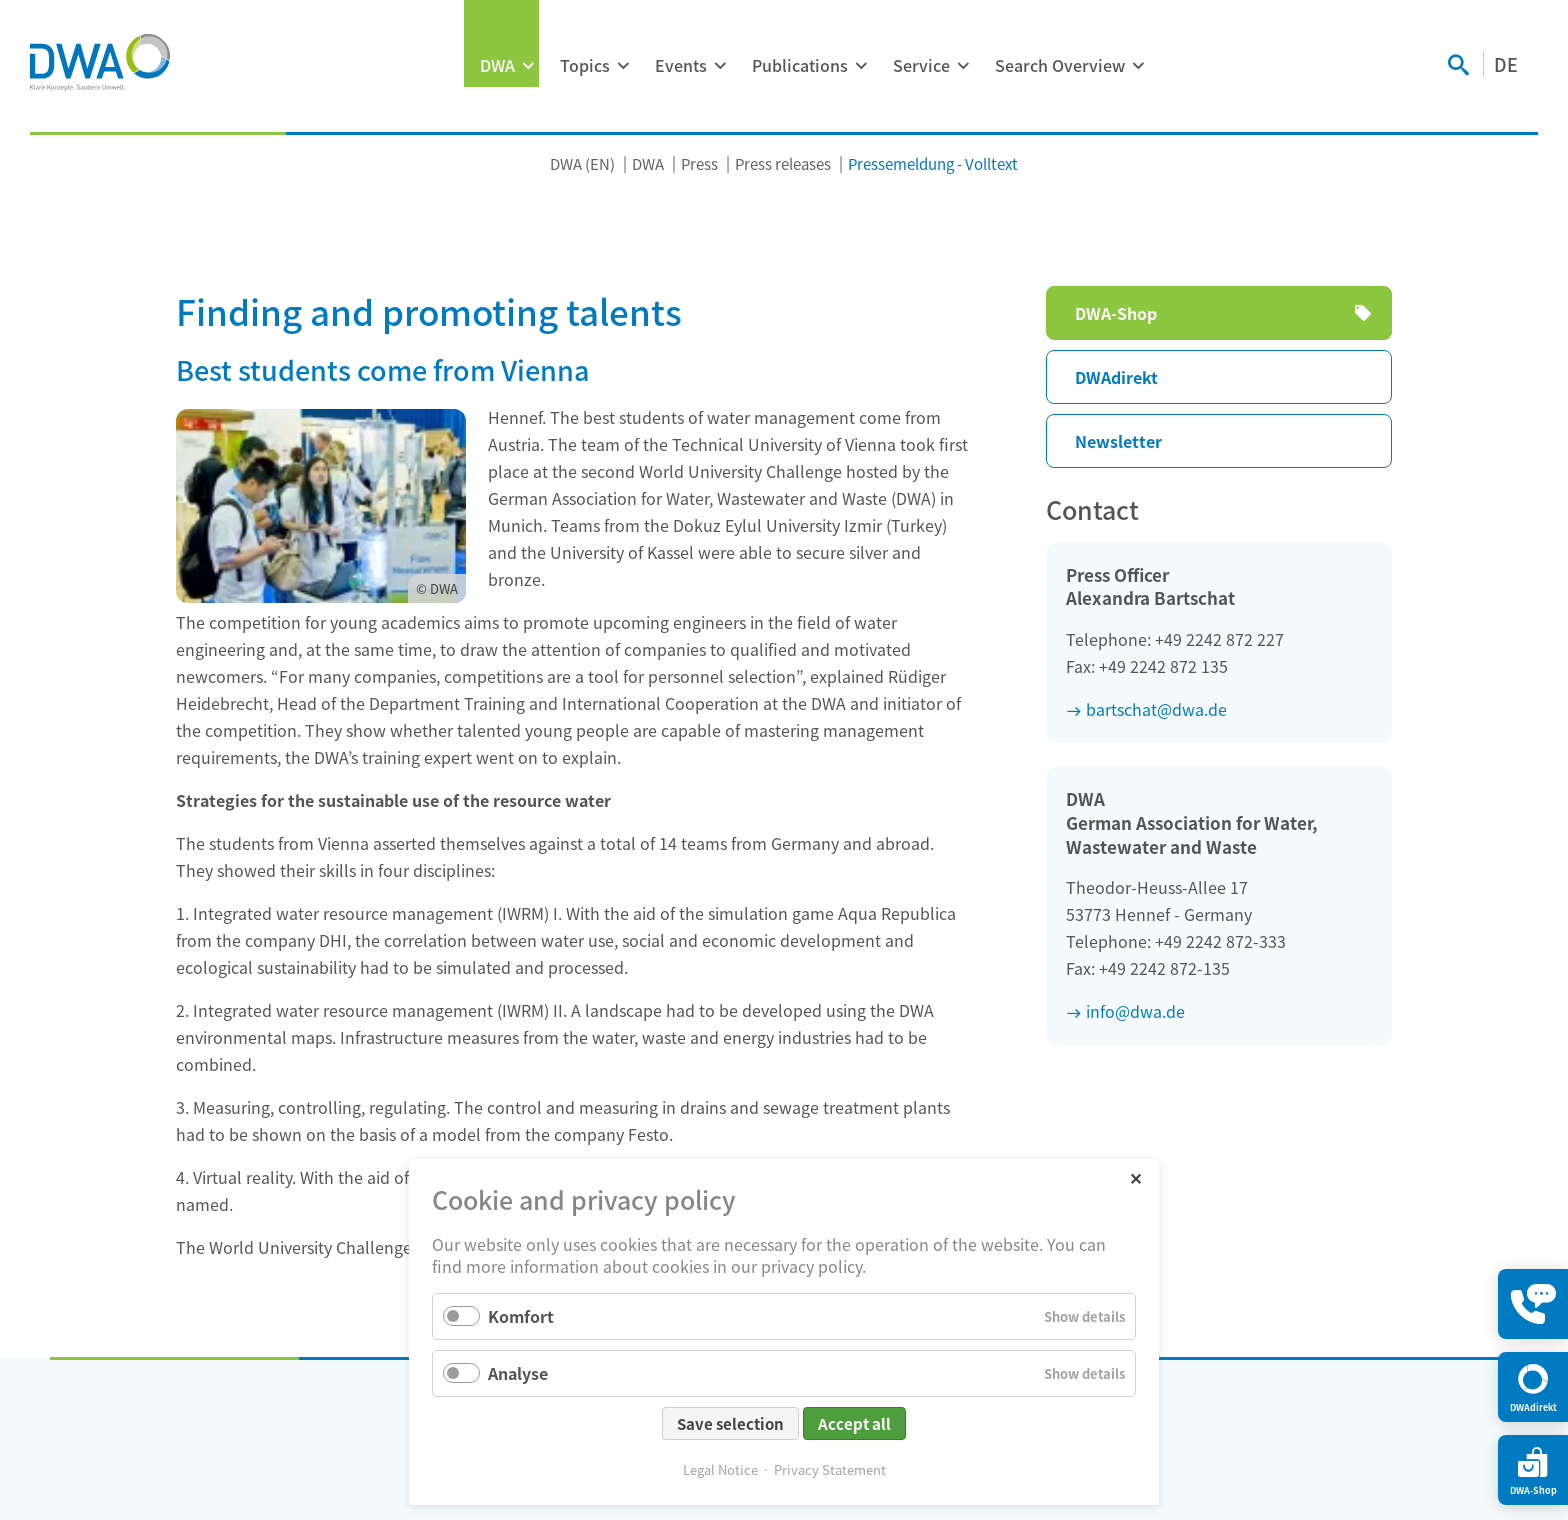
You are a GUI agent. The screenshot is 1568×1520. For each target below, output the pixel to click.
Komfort (521, 1316)
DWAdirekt (1116, 377)
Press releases (783, 163)
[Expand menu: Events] (720, 66)
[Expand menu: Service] (963, 66)
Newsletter (1118, 441)
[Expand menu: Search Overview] (1138, 66)
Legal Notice (720, 1469)
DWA (497, 65)
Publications (800, 65)
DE (1506, 64)
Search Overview (1060, 65)
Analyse (518, 1373)
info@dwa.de (1135, 1011)
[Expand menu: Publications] (861, 66)
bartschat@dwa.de (1156, 709)
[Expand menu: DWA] (528, 66)
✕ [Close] (1135, 1177)
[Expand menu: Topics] (623, 66)
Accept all (854, 1423)
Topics (585, 65)
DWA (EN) (582, 163)
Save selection (730, 1423)
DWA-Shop (1116, 313)
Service (921, 65)
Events (681, 65)
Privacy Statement (830, 1469)
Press (699, 163)
